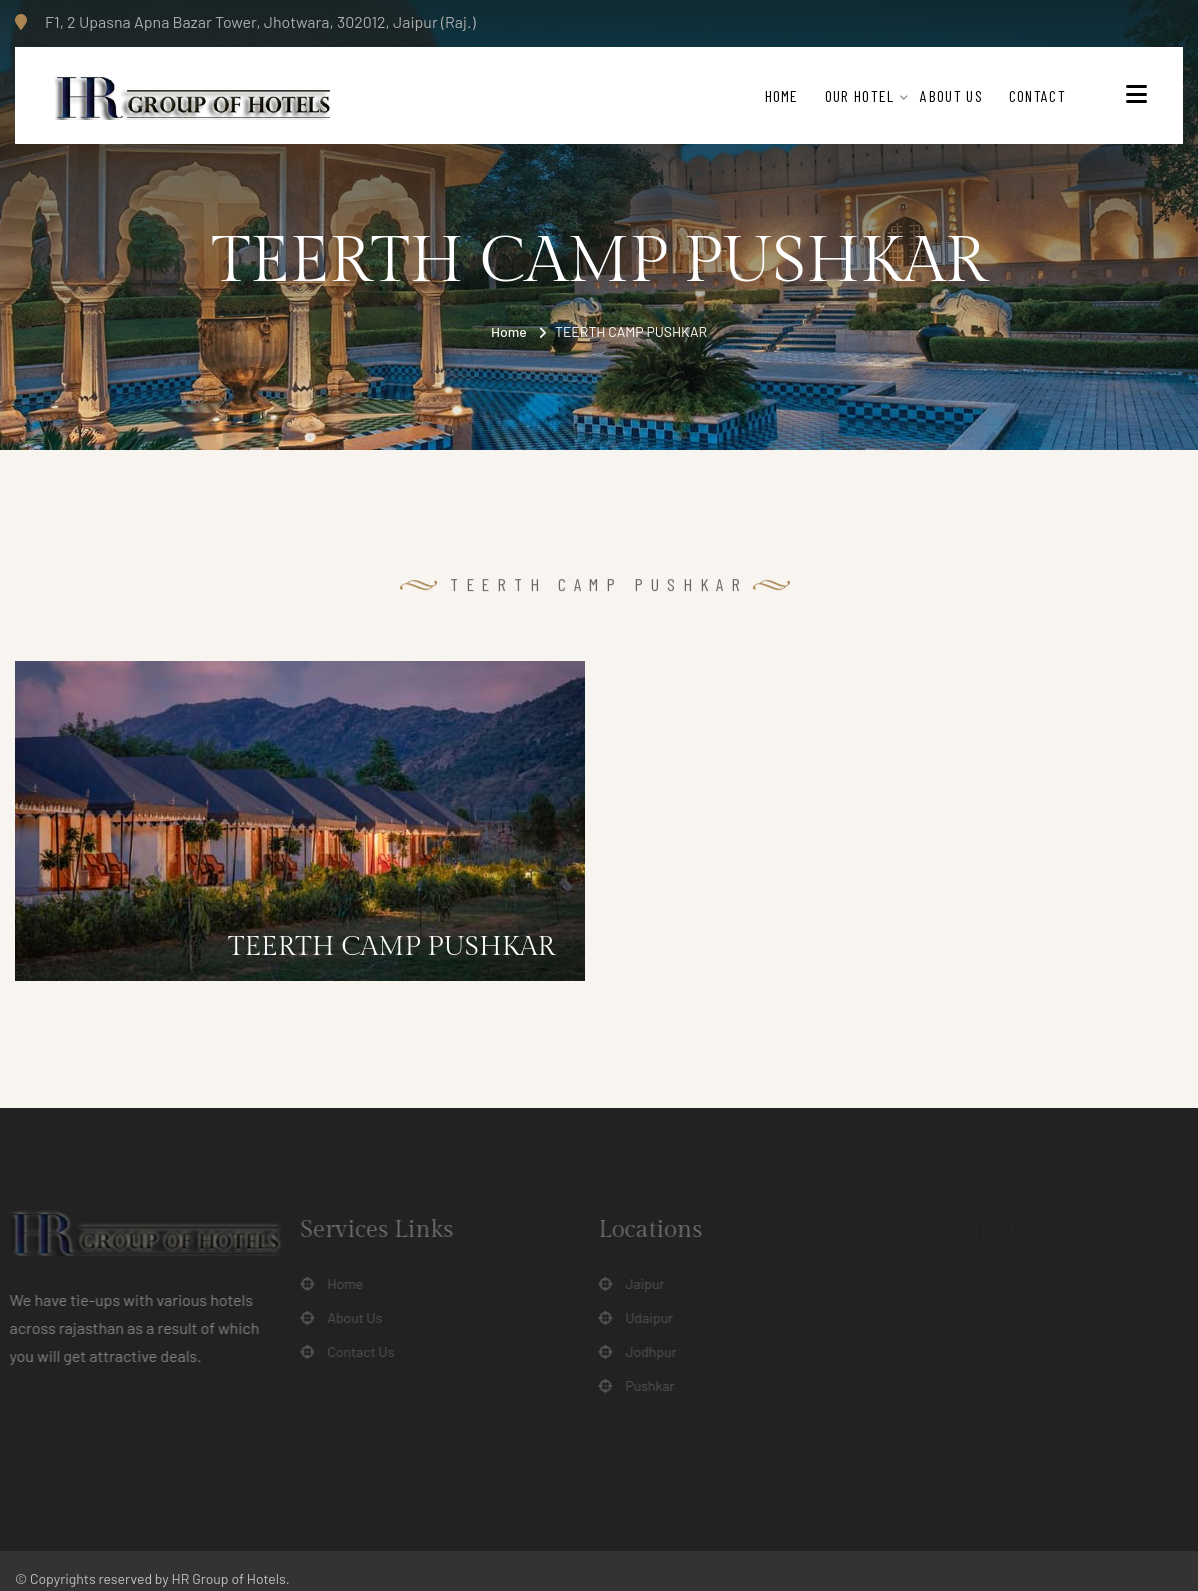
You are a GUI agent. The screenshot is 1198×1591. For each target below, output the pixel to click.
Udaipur (643, 1318)
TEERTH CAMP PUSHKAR (391, 947)
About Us (951, 95)
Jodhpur (644, 1352)
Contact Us (354, 1352)
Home (782, 95)
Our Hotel (860, 95)
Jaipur (638, 1284)
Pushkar (643, 1386)
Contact (1037, 95)
